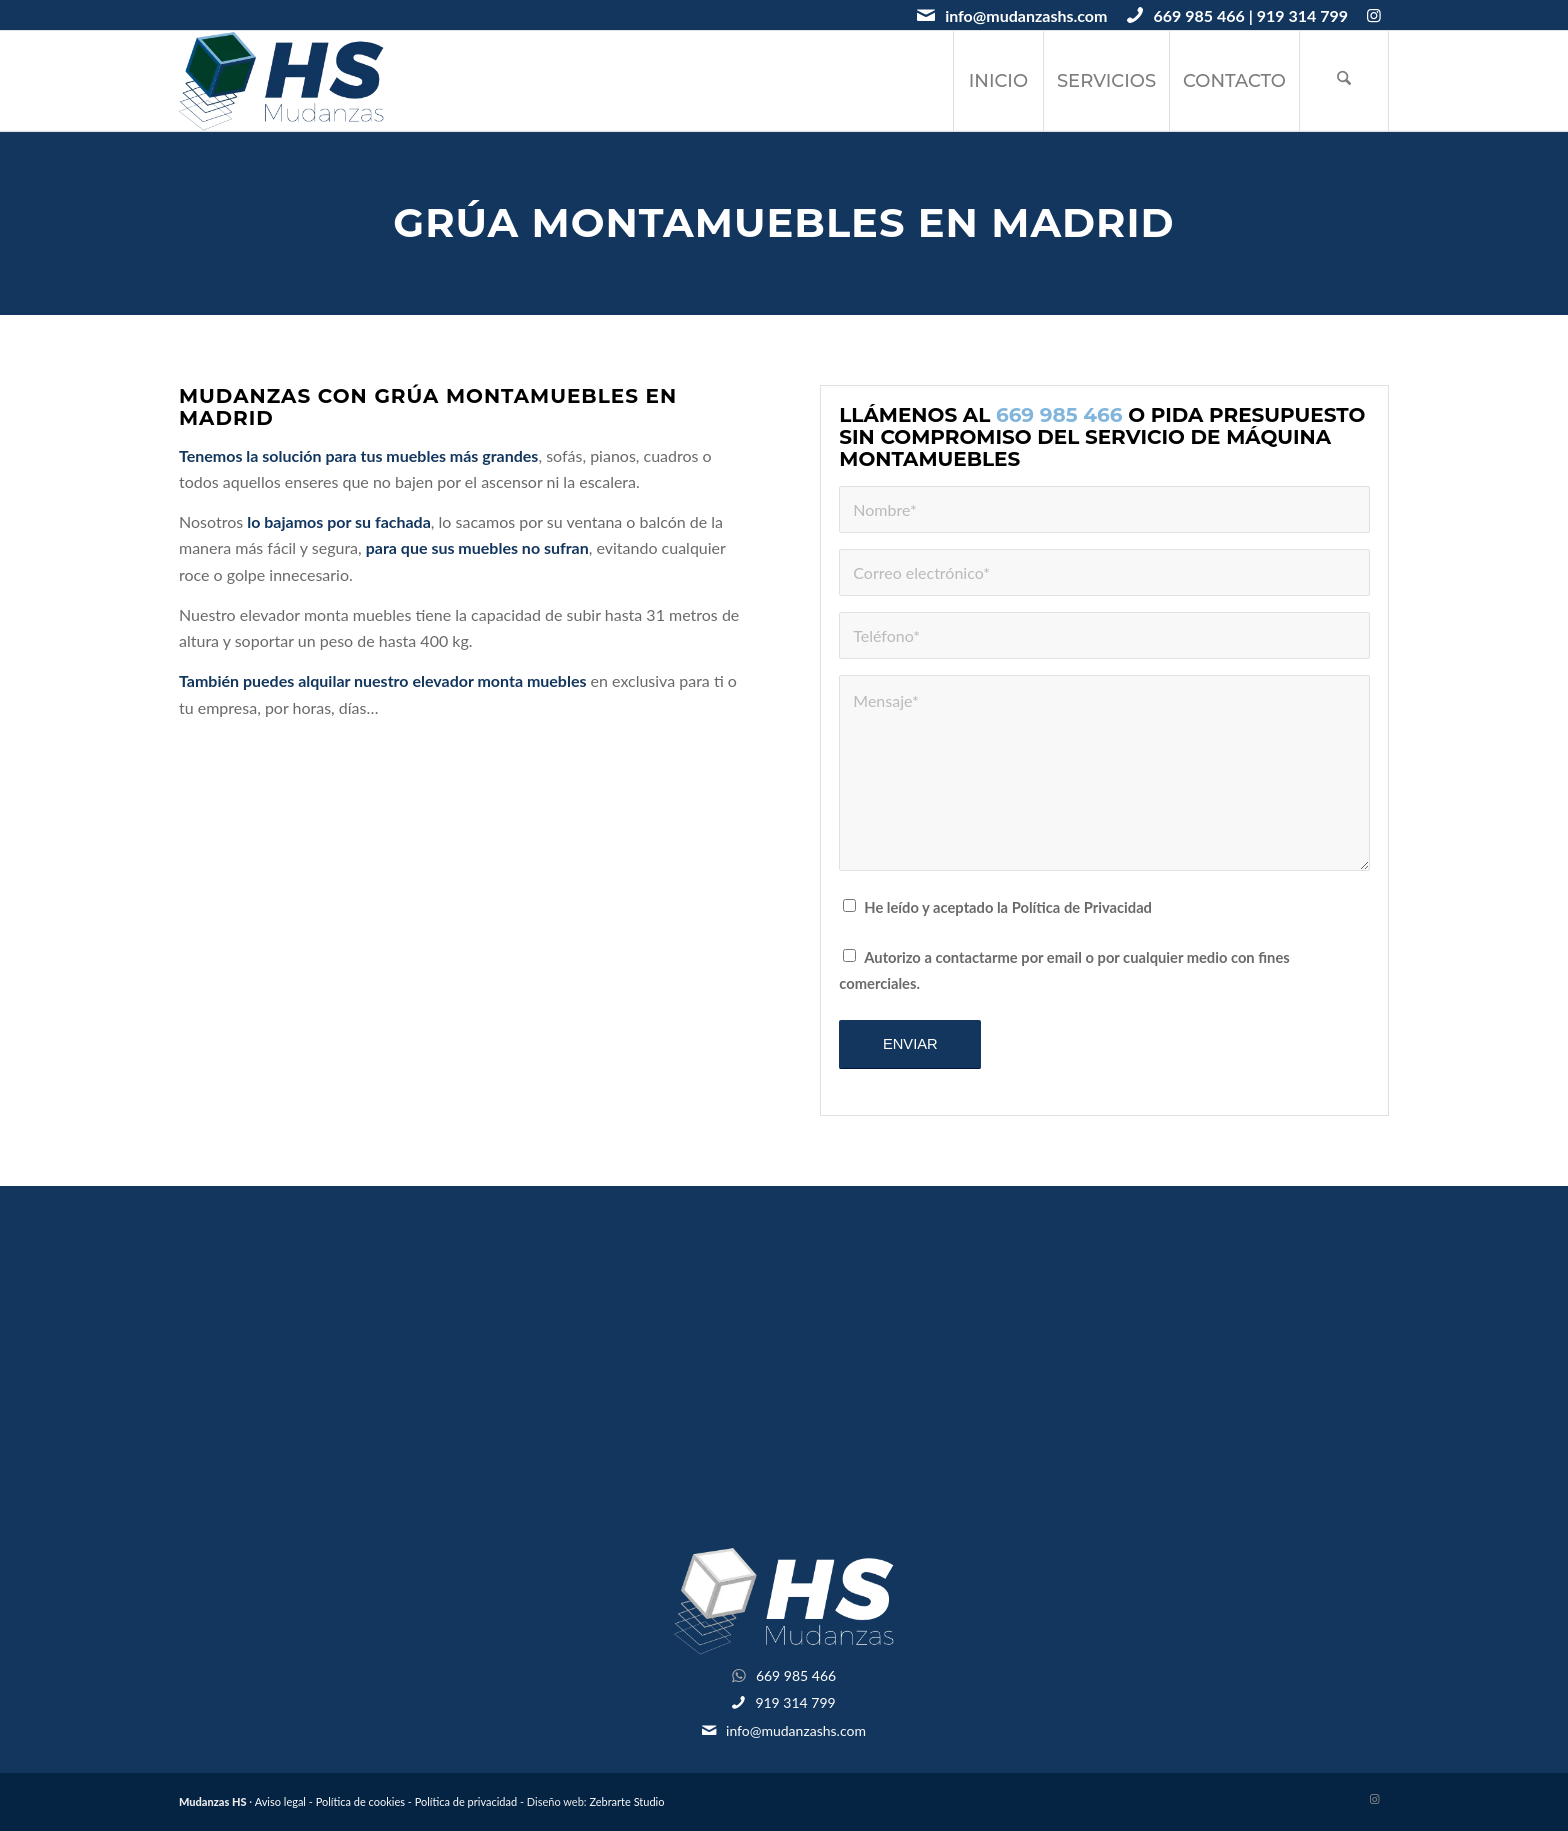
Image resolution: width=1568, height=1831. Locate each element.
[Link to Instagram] (1374, 15)
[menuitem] (998, 81)
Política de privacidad (466, 1801)
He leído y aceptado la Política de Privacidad (1008, 907)
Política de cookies (360, 1801)
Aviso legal (280, 1801)
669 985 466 (1198, 15)
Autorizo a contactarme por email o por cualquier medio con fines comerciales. (1064, 970)
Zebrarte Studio (626, 1801)
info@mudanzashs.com (1026, 15)
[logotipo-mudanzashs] (281, 81)
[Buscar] (1344, 81)
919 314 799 (1302, 15)
